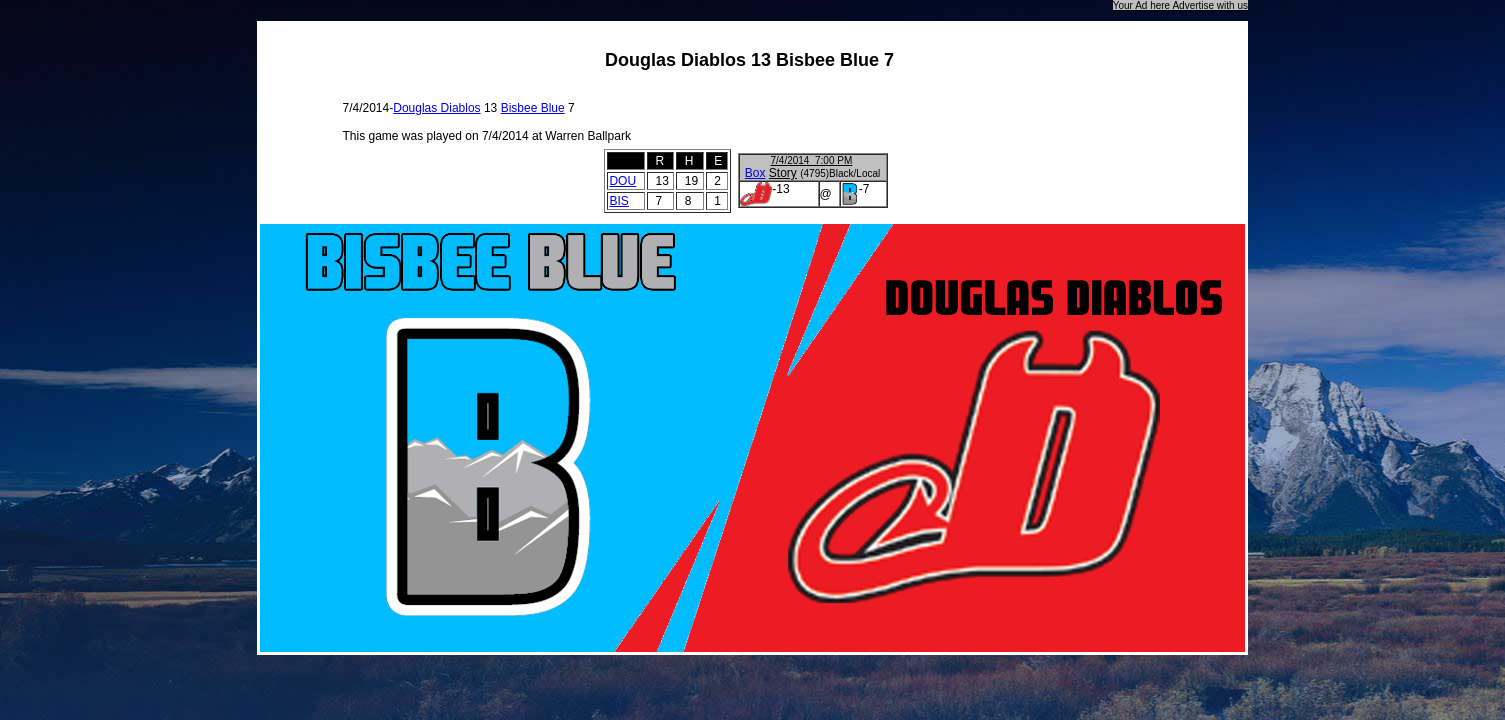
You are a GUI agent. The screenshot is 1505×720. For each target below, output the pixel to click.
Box (755, 173)
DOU (622, 181)
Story (783, 173)
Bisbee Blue (533, 108)
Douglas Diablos (436, 108)
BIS (618, 201)
